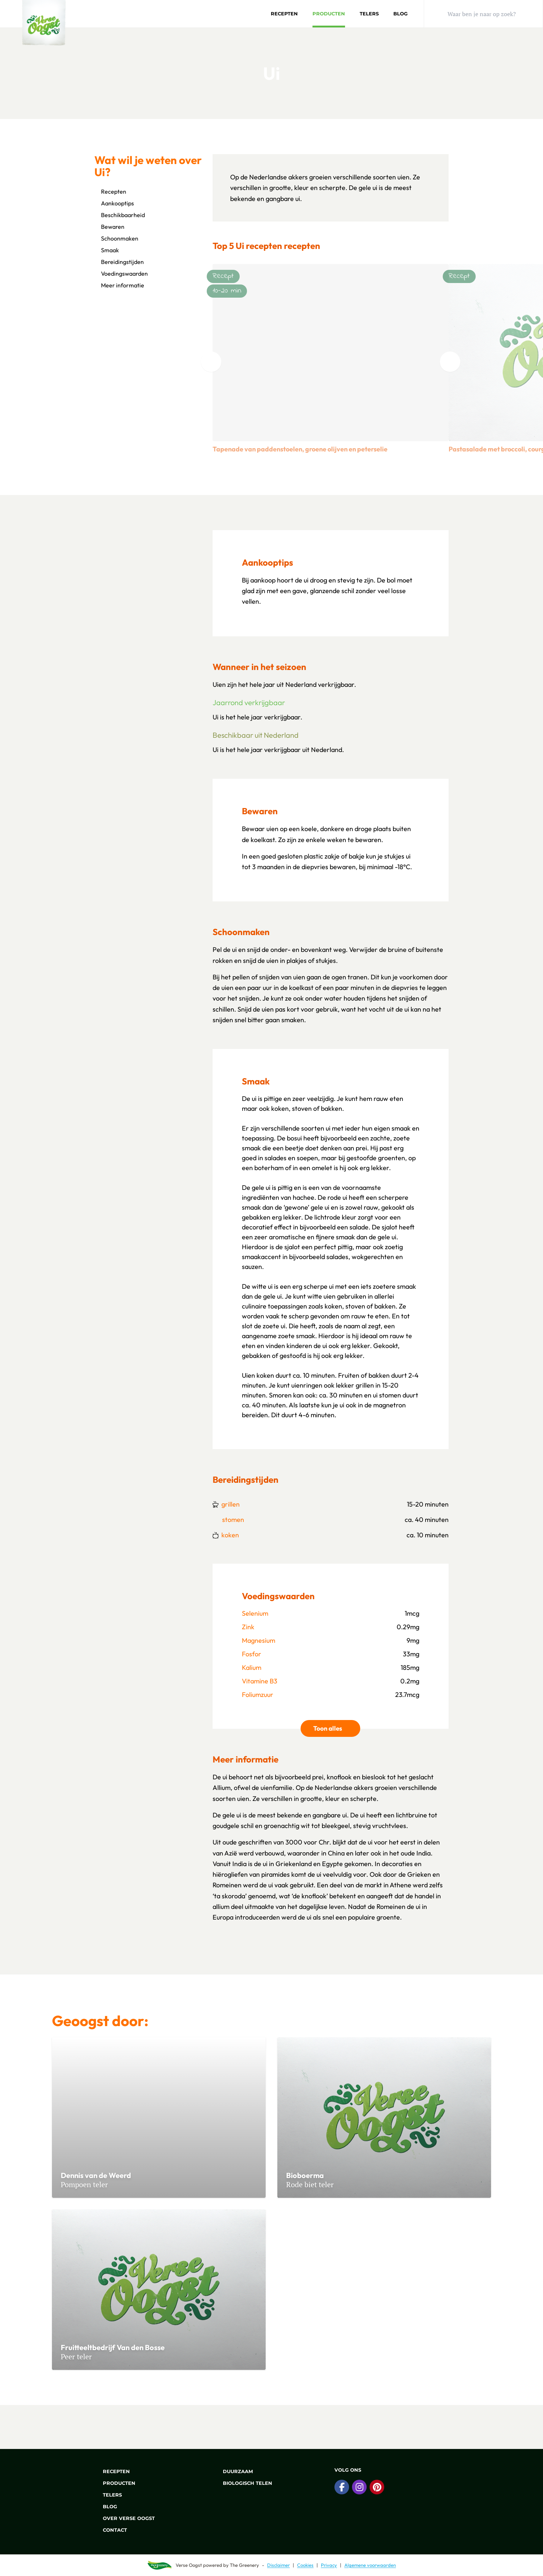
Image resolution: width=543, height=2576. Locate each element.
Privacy (329, 2565)
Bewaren (109, 226)
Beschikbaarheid (119, 215)
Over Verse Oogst (124, 2518)
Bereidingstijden (119, 261)
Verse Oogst (189, 2565)
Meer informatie (119, 285)
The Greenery (244, 2565)
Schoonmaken (116, 238)
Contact (110, 2530)
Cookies (305, 2565)
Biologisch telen (243, 2483)
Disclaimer (278, 2565)
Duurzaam (233, 2471)
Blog (400, 13)
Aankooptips (114, 203)
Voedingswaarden (121, 273)
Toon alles (336, 1727)
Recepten (284, 13)
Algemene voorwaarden (370, 2565)
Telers (369, 13)
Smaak (106, 250)
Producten (328, 13)
